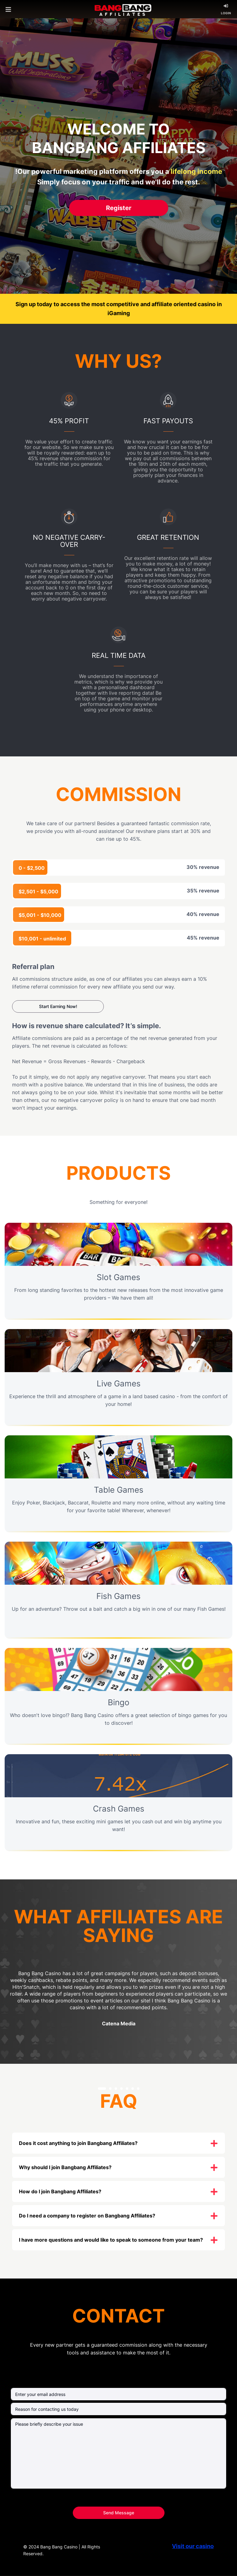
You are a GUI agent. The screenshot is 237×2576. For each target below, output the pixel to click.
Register (118, 208)
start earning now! (58, 1006)
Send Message (118, 2512)
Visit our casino (193, 2546)
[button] (102, 2088)
